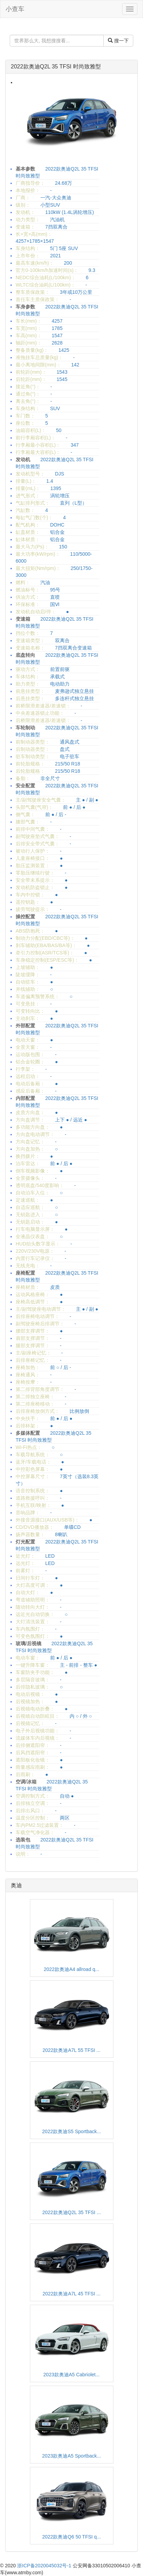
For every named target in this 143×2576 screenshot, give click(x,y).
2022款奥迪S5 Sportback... (71, 2131)
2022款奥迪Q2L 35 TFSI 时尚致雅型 (56, 66)
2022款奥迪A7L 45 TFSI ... (71, 2293)
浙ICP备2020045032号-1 (44, 2565)
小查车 (15, 9)
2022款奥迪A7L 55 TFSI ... (71, 2050)
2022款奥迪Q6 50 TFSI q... (71, 2537)
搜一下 (118, 40)
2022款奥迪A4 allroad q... (72, 1969)
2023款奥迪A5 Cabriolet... (71, 2374)
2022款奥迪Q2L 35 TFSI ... (71, 2212)
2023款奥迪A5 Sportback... (71, 2456)
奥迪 (16, 1885)
